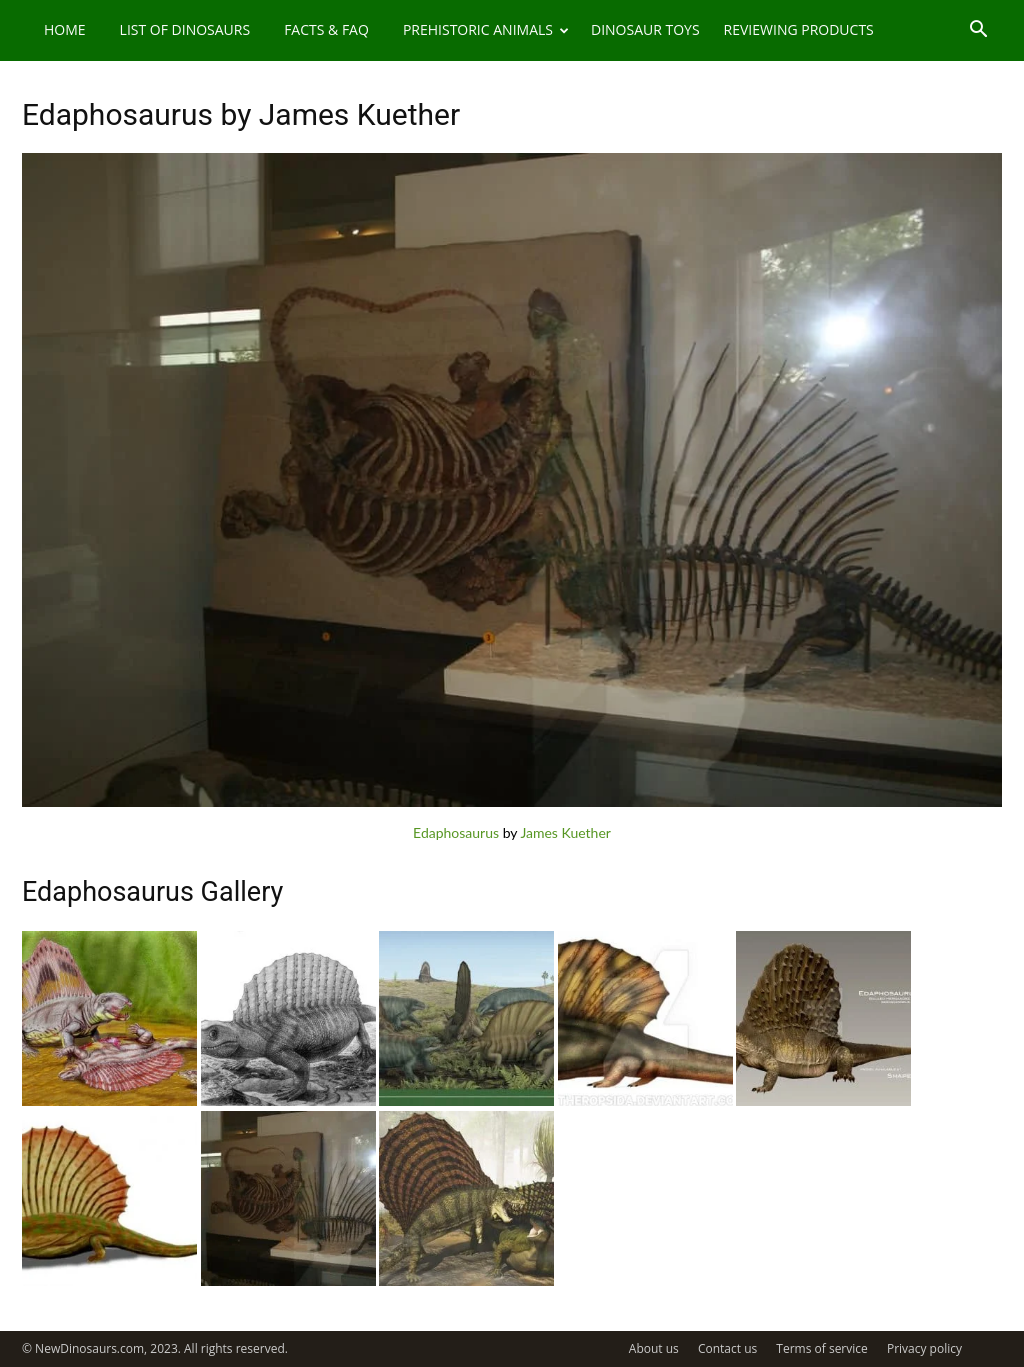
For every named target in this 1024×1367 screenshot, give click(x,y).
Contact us (727, 1348)
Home (65, 29)
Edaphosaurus (456, 832)
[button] (978, 31)
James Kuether (565, 832)
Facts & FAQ (326, 29)
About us (654, 1348)
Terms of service (821, 1348)
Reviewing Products (799, 29)
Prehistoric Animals (486, 29)
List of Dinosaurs (185, 29)
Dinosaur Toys (645, 29)
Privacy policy (924, 1348)
